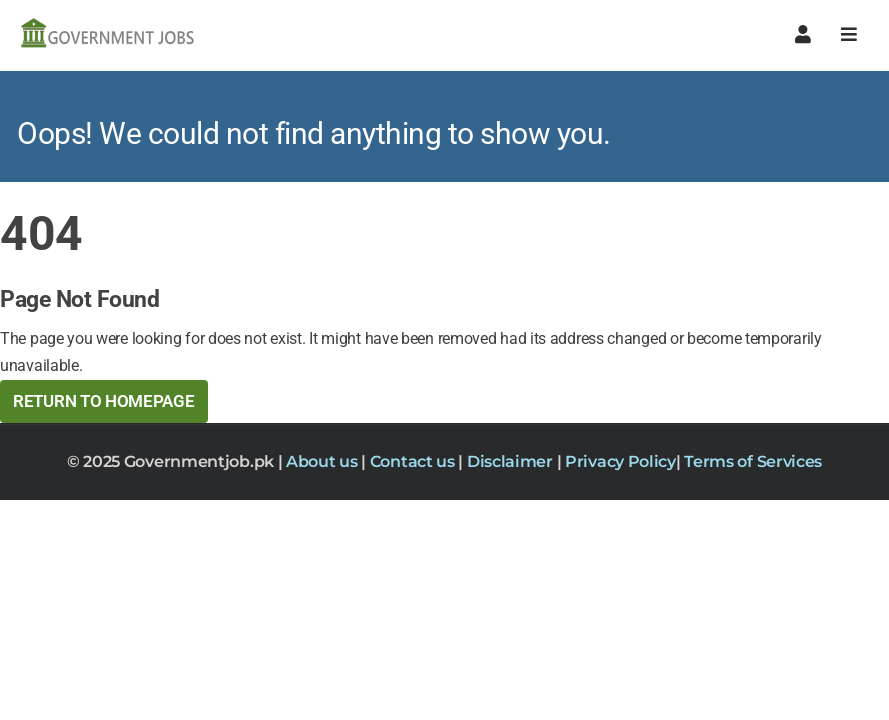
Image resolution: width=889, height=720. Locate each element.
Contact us (414, 461)
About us (323, 461)
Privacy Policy (620, 461)
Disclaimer (512, 461)
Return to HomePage (104, 401)
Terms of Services (753, 461)
